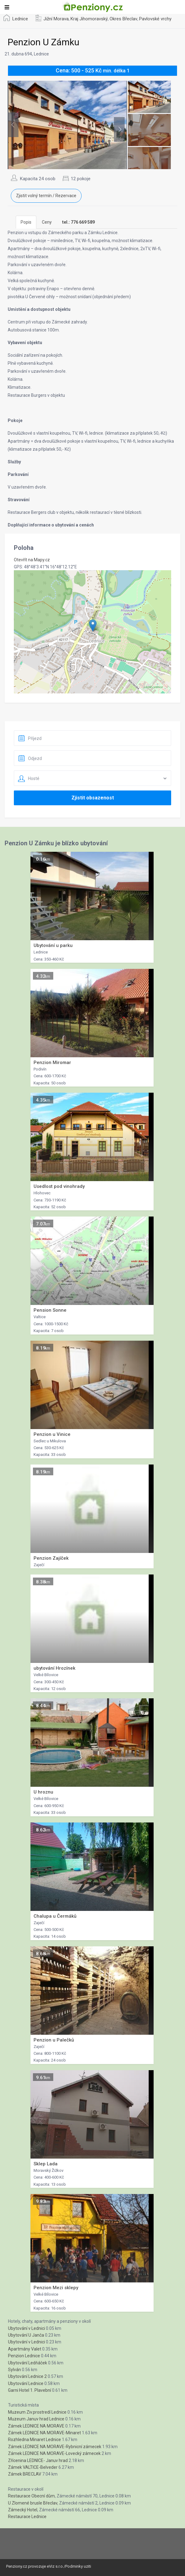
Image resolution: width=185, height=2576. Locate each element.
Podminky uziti (78, 2566)
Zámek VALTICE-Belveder (33, 2467)
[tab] (78, 222)
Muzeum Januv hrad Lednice (36, 2418)
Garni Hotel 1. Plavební (29, 2390)
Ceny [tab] (47, 222)
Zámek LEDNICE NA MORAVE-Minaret (44, 2432)
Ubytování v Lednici (26, 2328)
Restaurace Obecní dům (31, 2495)
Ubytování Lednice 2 (27, 2376)
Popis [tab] (26, 222)
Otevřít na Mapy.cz (32, 559)
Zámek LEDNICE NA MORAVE (36, 2426)
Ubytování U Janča (26, 2335)
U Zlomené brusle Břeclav (32, 2503)
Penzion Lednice (24, 2355)
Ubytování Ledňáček (27, 2362)
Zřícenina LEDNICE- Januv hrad (38, 2460)
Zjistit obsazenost (92, 798)
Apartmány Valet (24, 2348)
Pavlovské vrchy (155, 19)
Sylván (14, 2369)
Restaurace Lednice (27, 2516)
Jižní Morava (56, 19)
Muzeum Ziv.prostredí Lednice (37, 2412)
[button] (93, 625)
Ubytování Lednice (25, 2383)
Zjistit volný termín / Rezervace (46, 195)
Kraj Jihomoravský (89, 19)
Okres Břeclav (123, 19)
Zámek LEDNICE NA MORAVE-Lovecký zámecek (54, 2453)
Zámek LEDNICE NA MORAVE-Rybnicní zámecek (54, 2446)
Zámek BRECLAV (24, 2474)
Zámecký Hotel (22, 2509)
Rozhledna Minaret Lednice (34, 2439)
